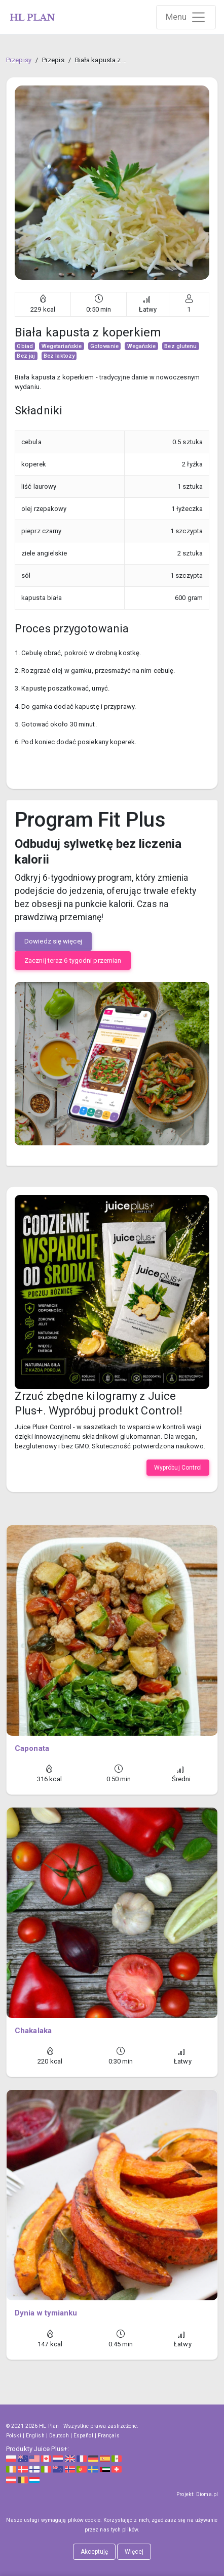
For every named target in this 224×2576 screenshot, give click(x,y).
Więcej (134, 2551)
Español (83, 2435)
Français (109, 2435)
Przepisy (18, 60)
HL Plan (49, 2426)
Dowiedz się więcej (53, 941)
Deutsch (59, 2435)
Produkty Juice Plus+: (37, 2449)
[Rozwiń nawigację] (186, 17)
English (35, 2435)
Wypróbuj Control (178, 1467)
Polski (13, 2435)
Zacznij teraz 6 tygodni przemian (72, 960)
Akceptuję (94, 2551)
